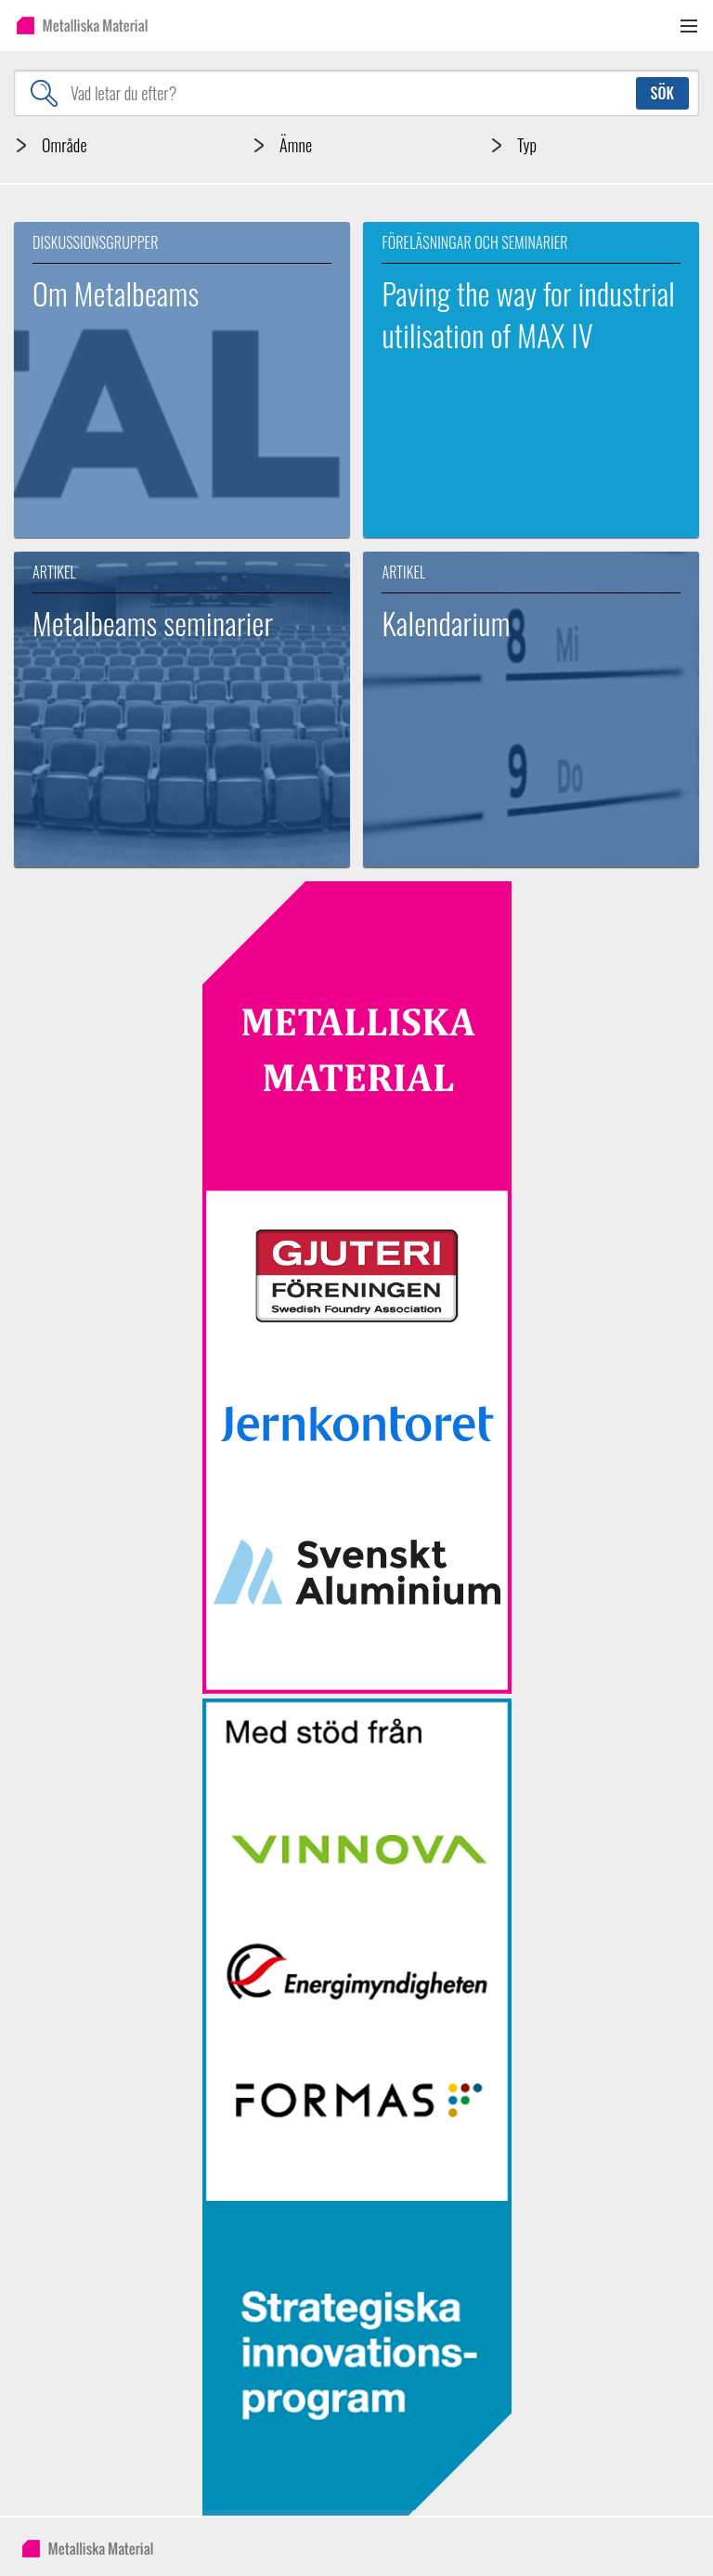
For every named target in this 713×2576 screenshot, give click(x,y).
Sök (662, 93)
